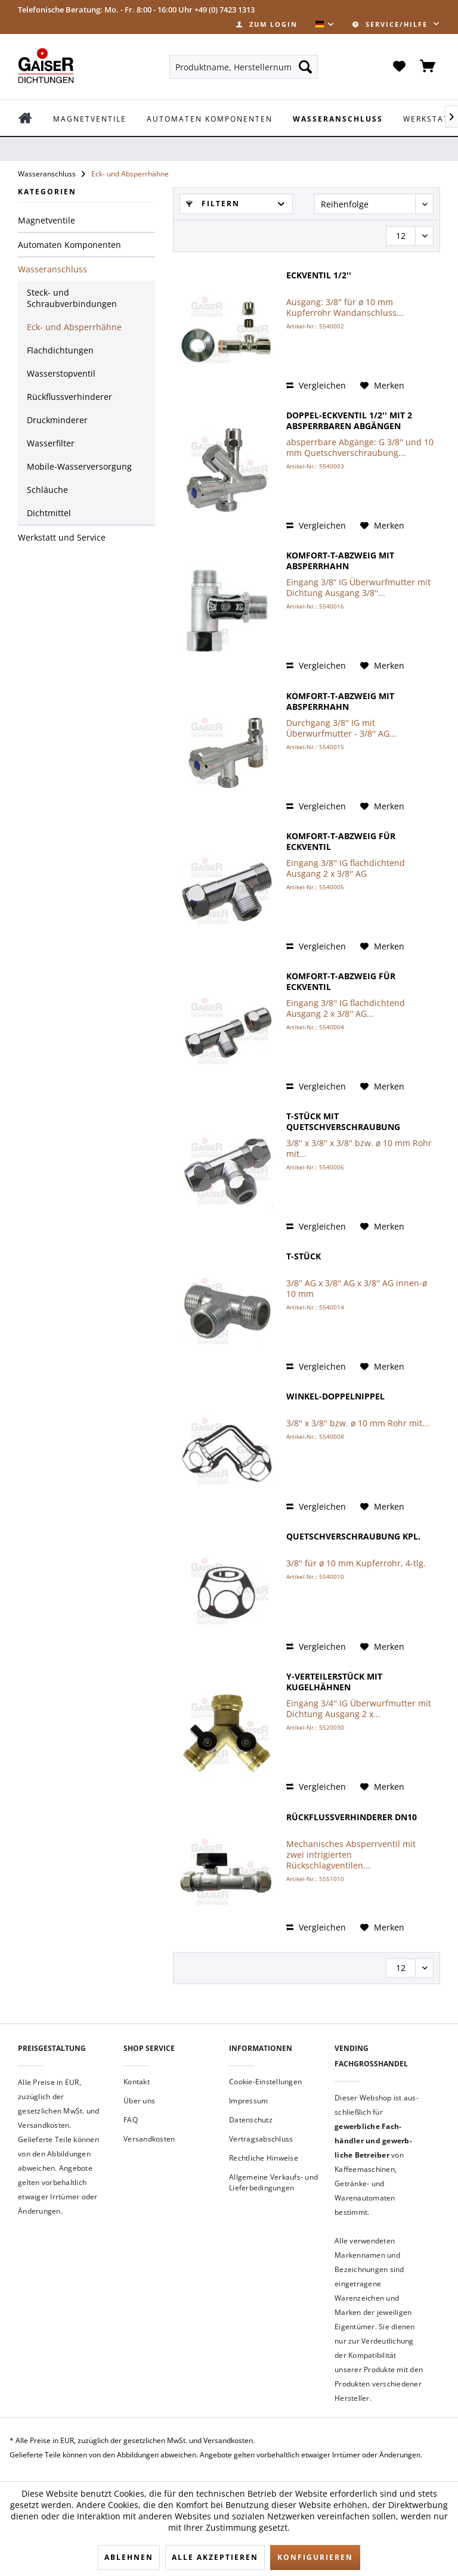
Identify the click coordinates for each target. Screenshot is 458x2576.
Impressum (248, 2101)
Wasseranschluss (52, 269)
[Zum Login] (267, 24)
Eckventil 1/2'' (318, 275)
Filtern (213, 203)
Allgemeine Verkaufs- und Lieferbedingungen (273, 2182)
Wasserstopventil (61, 373)
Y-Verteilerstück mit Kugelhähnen (334, 1682)
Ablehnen (128, 2557)
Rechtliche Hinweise (263, 2158)
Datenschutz (251, 2120)
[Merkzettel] (399, 67)
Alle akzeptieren (215, 2557)
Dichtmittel (49, 513)
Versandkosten (149, 2139)
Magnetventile (46, 220)
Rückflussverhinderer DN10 (351, 1817)
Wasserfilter (51, 443)
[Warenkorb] (428, 67)
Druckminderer (57, 420)
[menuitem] (267, 24)
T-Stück (303, 1256)
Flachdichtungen (60, 350)
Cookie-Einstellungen (265, 2082)
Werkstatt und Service (62, 537)
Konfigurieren (315, 2557)
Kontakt (136, 2082)
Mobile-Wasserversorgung (79, 466)
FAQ (130, 2120)
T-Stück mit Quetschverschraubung (343, 1121)
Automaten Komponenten (69, 244)
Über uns (139, 2101)
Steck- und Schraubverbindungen (72, 298)
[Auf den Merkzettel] (382, 385)
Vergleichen (316, 385)
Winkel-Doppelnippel (335, 1396)
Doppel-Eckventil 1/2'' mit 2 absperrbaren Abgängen (349, 421)
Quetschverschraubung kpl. (353, 1536)
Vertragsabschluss (261, 2139)
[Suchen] (305, 67)
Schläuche (47, 489)
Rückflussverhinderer (69, 396)
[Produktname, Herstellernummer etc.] (243, 67)
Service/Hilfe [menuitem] (391, 24)
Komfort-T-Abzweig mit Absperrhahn (340, 561)
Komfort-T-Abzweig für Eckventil (340, 841)
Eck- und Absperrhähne (74, 327)
